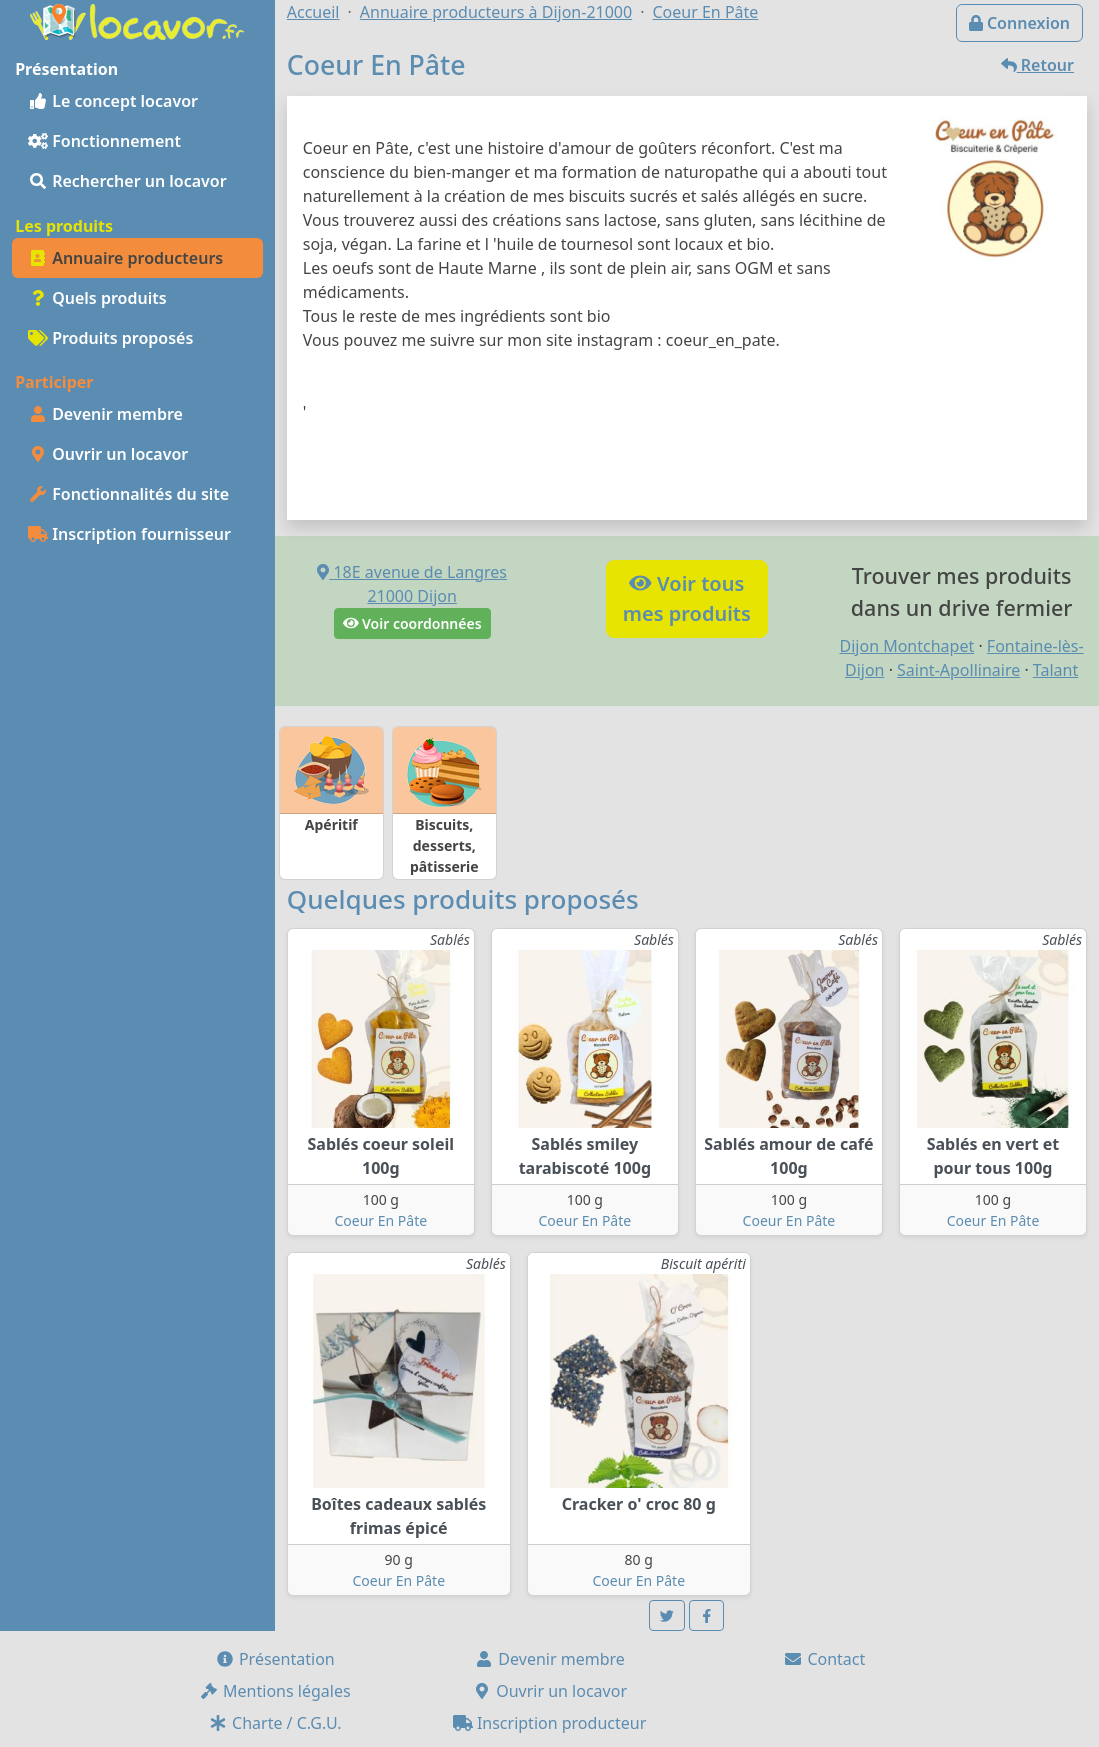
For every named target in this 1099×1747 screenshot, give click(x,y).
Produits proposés (110, 338)
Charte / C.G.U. (275, 1723)
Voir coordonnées (412, 623)
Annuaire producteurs (125, 258)
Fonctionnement (104, 141)
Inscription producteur (550, 1723)
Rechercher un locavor (127, 181)
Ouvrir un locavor (108, 454)
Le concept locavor (113, 101)
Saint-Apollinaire (958, 670)
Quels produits (97, 298)
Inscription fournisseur (129, 534)
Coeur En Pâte (380, 1220)
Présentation (275, 1659)
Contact (824, 1659)
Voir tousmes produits (687, 598)
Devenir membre (105, 414)
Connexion (1019, 23)
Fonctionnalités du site (128, 494)
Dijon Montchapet (907, 646)
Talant (1055, 670)
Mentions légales (275, 1691)
